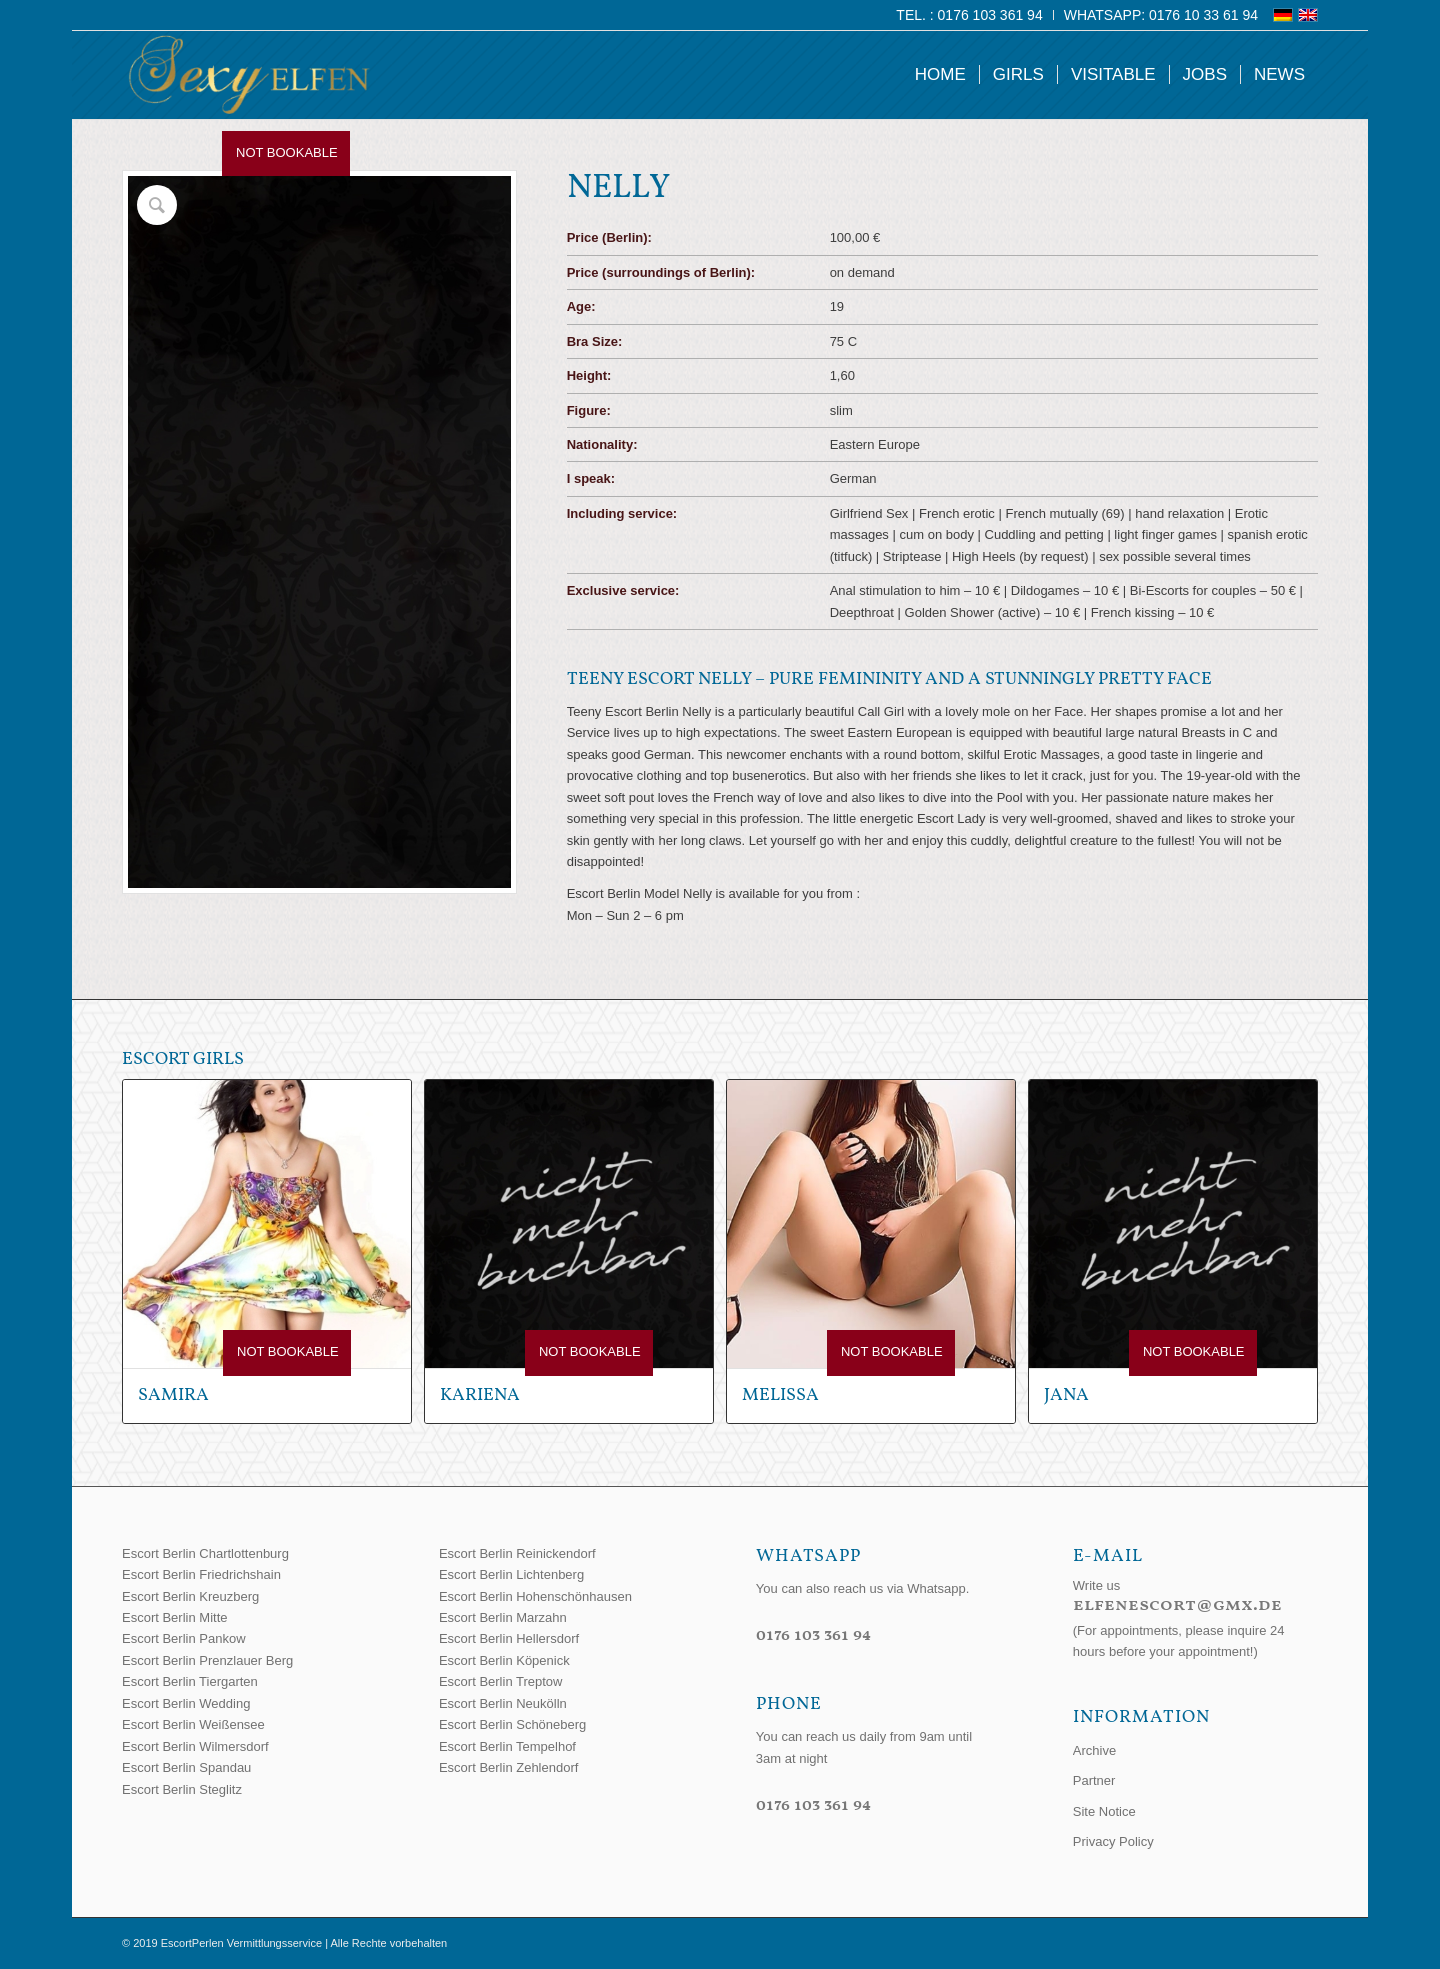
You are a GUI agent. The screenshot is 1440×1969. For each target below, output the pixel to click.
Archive (1094, 1750)
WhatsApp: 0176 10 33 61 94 (1161, 15)
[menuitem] (969, 15)
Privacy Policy (1113, 1841)
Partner (1094, 1780)
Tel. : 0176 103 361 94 (969, 15)
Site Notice (1104, 1811)
